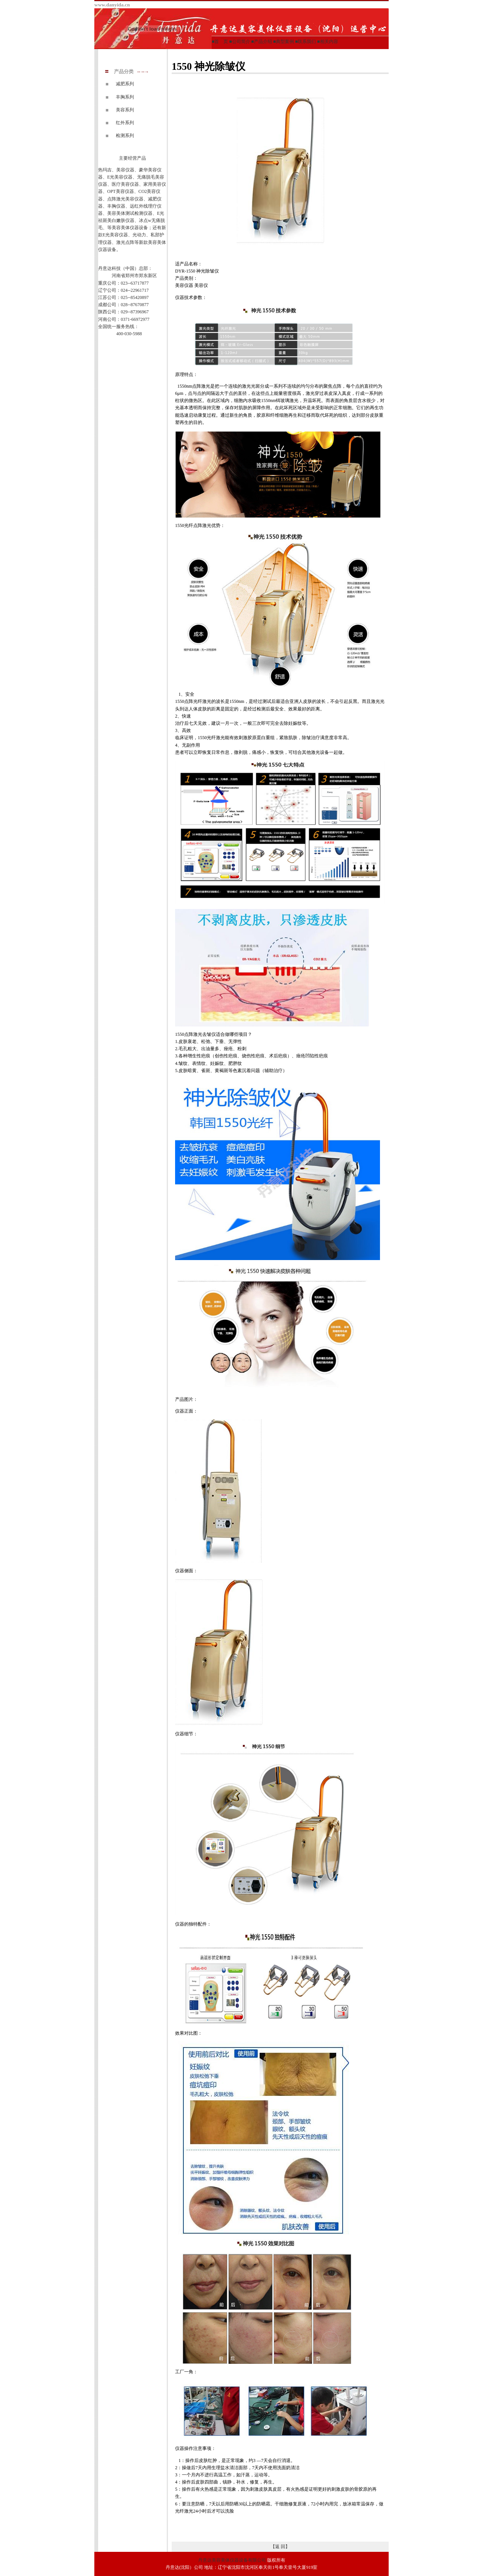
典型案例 (285, 41)
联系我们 (307, 41)
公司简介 (241, 41)
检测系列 (125, 135)
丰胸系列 (125, 97)
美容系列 (125, 109)
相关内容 (329, 41)
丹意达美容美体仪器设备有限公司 (232, 2560)
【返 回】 (280, 2546)
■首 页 (220, 41)
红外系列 (125, 122)
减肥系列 (125, 83)
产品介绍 (263, 41)
